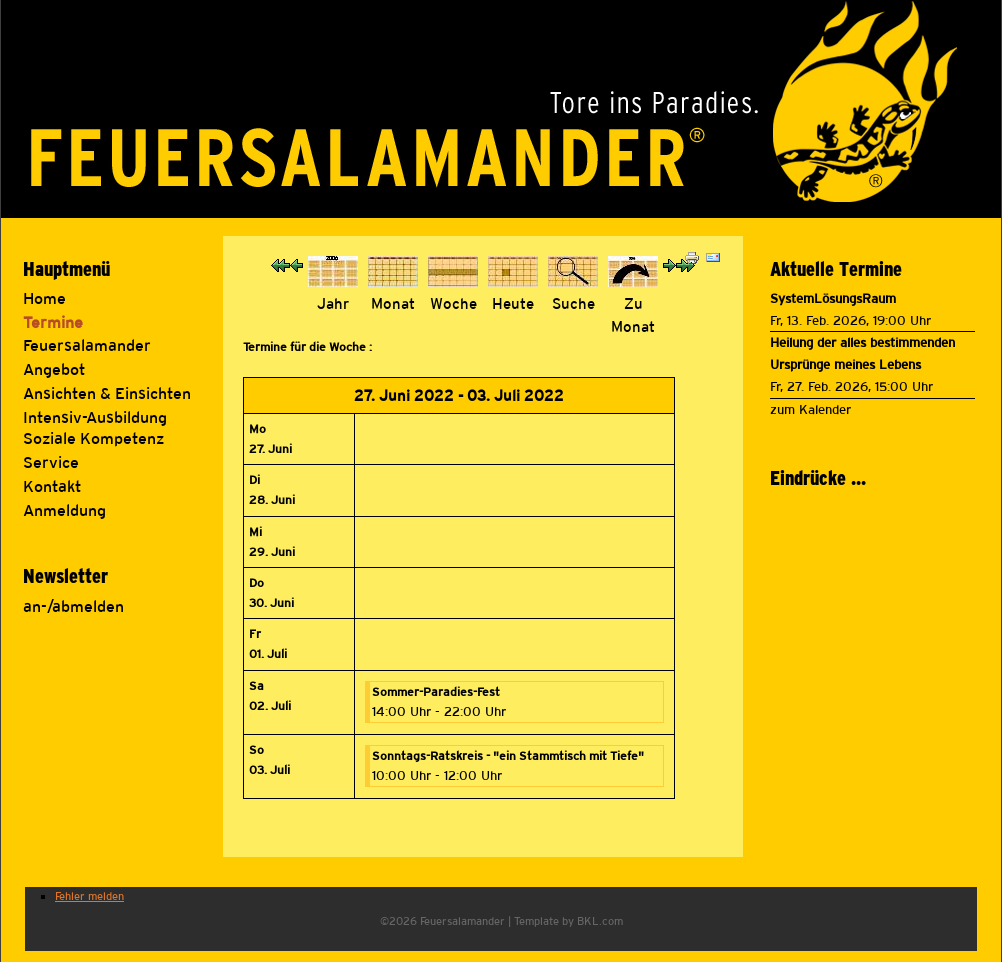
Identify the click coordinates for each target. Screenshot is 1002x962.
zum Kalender (810, 409)
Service (51, 462)
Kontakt (52, 486)
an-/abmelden (73, 606)
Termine (53, 322)
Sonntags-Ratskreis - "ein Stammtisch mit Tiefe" (508, 756)
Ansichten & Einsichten (107, 393)
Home (44, 298)
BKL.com (600, 921)
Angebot (54, 369)
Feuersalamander (87, 345)
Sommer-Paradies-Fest (436, 692)
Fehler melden (89, 896)
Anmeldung (64, 510)
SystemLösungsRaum (833, 298)
